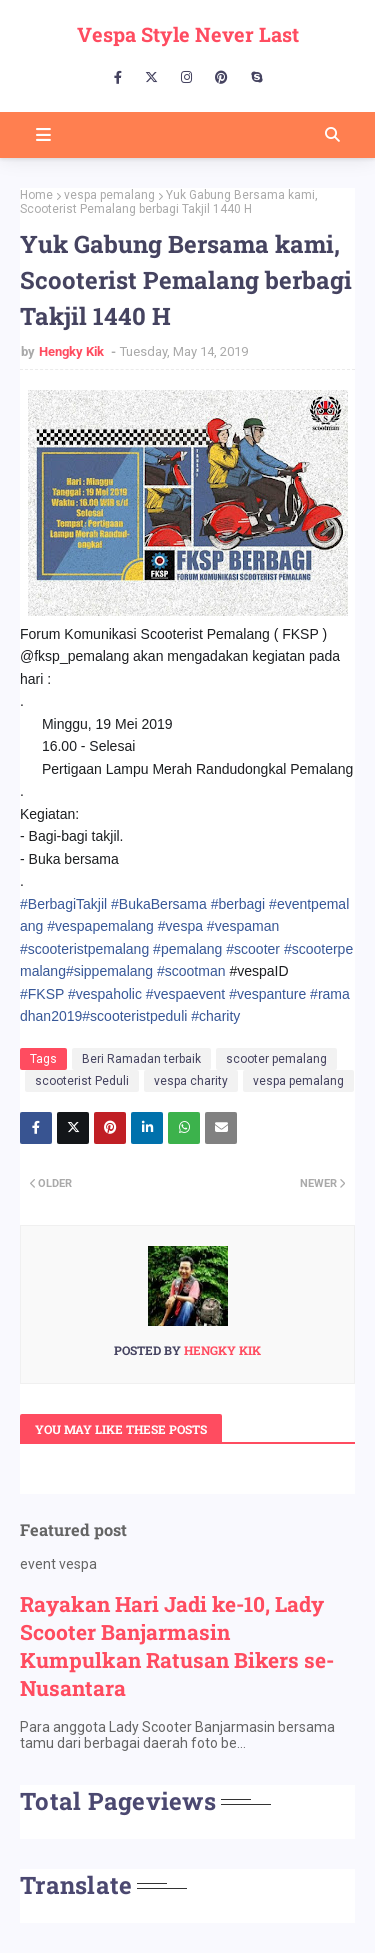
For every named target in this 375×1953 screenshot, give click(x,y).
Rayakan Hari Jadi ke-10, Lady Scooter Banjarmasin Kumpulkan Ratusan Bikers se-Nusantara (177, 1646)
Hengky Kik (73, 351)
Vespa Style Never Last (188, 34)
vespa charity (191, 1081)
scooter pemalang (276, 1059)
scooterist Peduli (82, 1081)
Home (36, 195)
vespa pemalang (109, 195)
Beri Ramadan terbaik (141, 1059)
